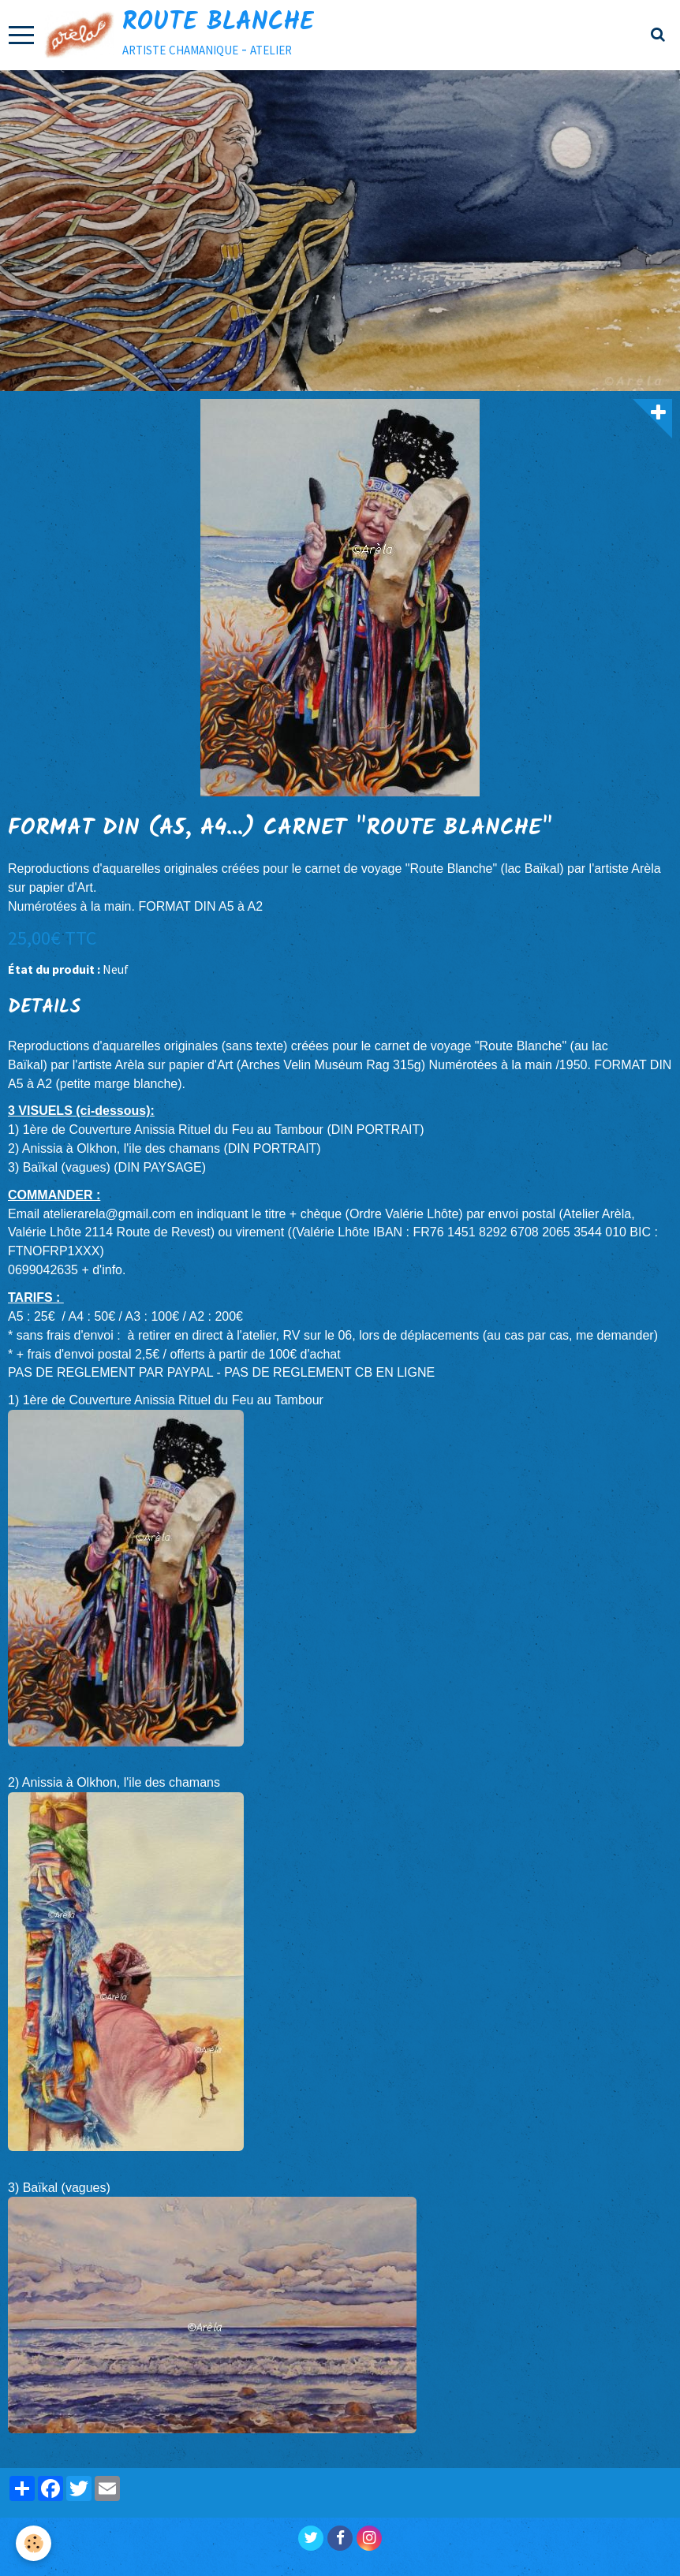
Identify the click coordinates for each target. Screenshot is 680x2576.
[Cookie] (33, 2543)
